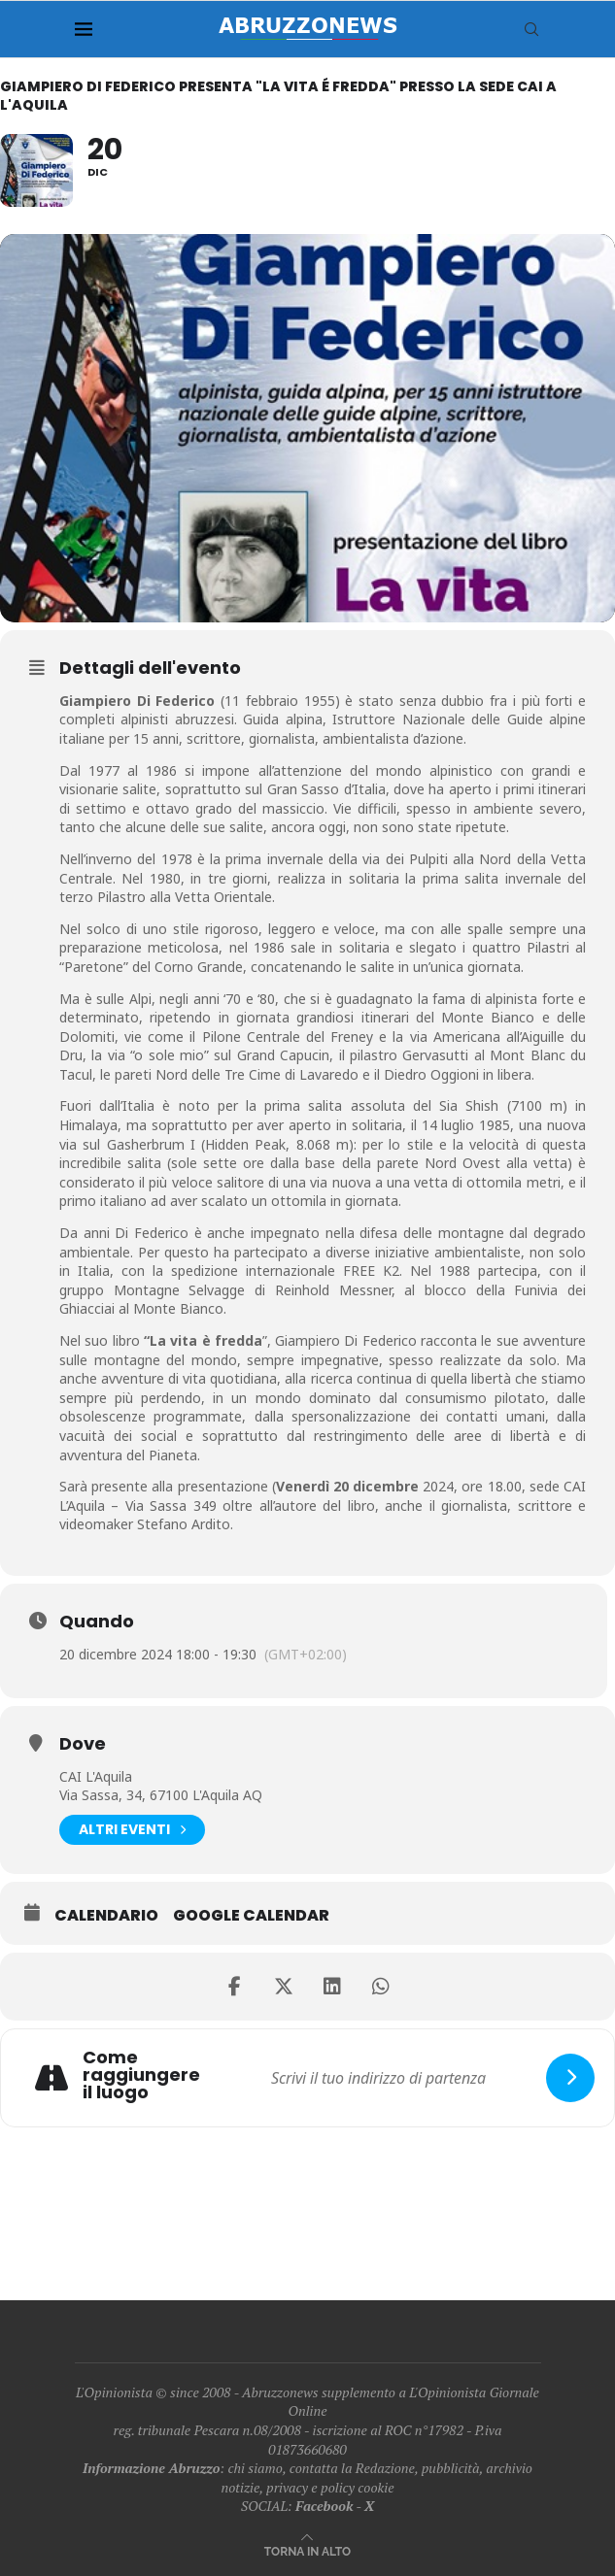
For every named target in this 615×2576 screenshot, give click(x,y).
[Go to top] (307, 2550)
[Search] (531, 29)
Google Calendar (251, 1915)
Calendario (106, 1915)
